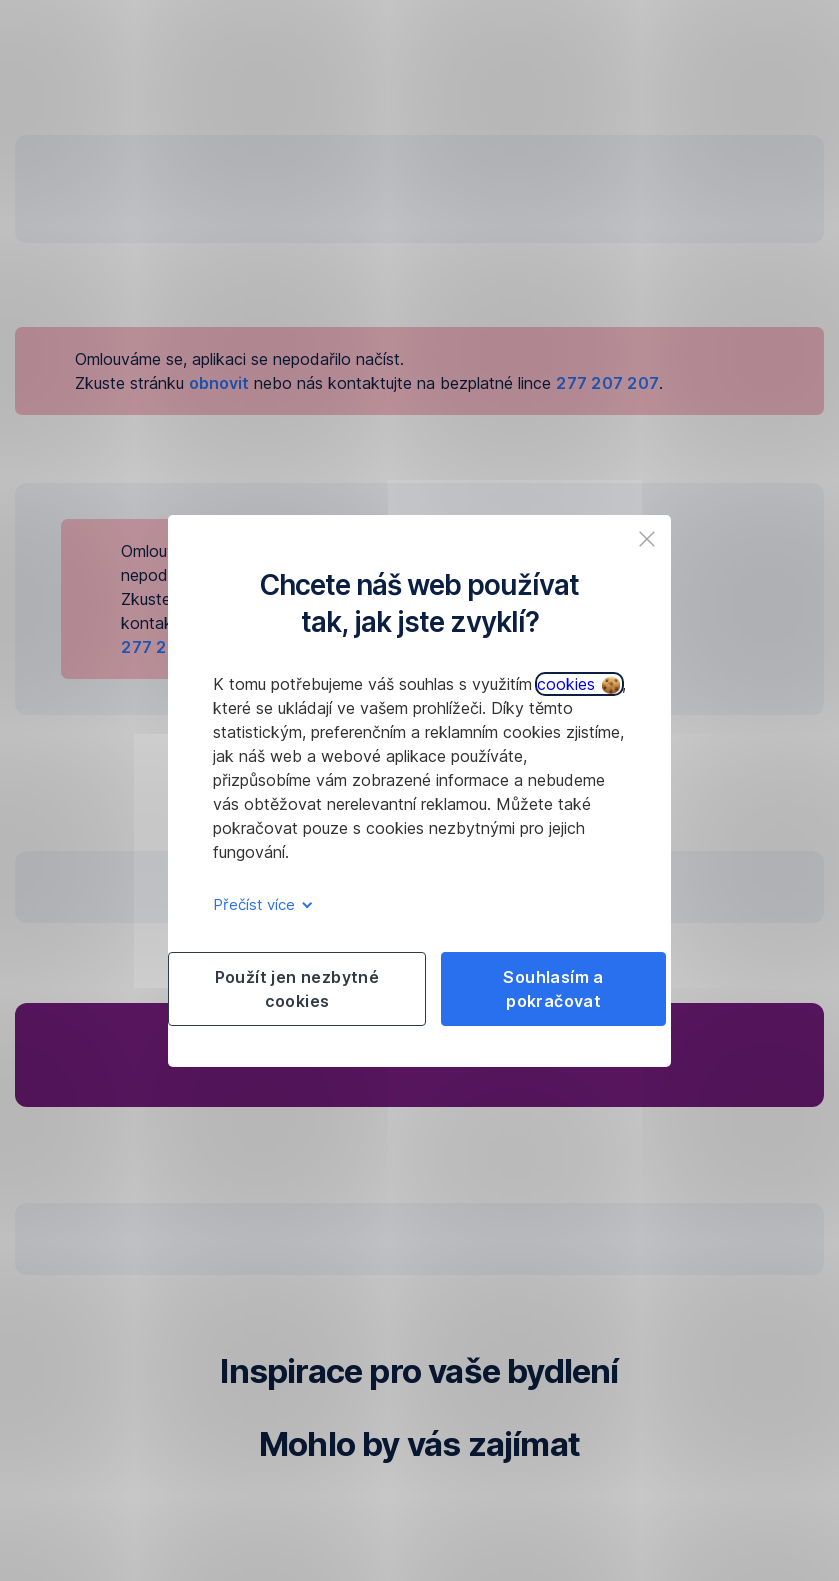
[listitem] (647, 539)
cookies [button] (578, 684)
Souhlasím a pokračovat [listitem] (553, 989)
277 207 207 (607, 383)
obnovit (219, 383)
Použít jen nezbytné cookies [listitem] (297, 989)
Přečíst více (259, 904)
